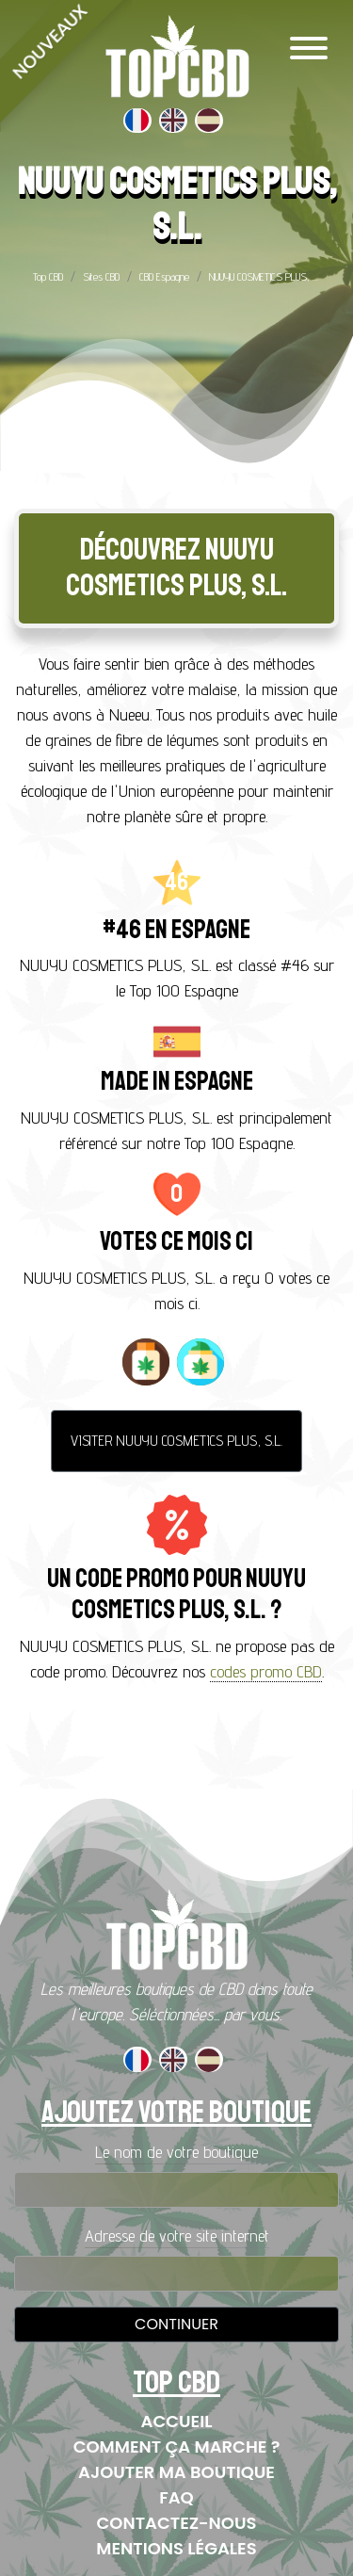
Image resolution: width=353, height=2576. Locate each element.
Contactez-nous (177, 2523)
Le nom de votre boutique (176, 2152)
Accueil (177, 2421)
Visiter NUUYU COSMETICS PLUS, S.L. (176, 1441)
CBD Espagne (164, 276)
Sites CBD (101, 276)
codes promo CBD (266, 1671)
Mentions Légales (176, 2548)
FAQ (176, 2497)
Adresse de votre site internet (177, 2235)
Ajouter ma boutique (176, 2472)
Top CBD (48, 276)
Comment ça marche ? (177, 2446)
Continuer (176, 2324)
